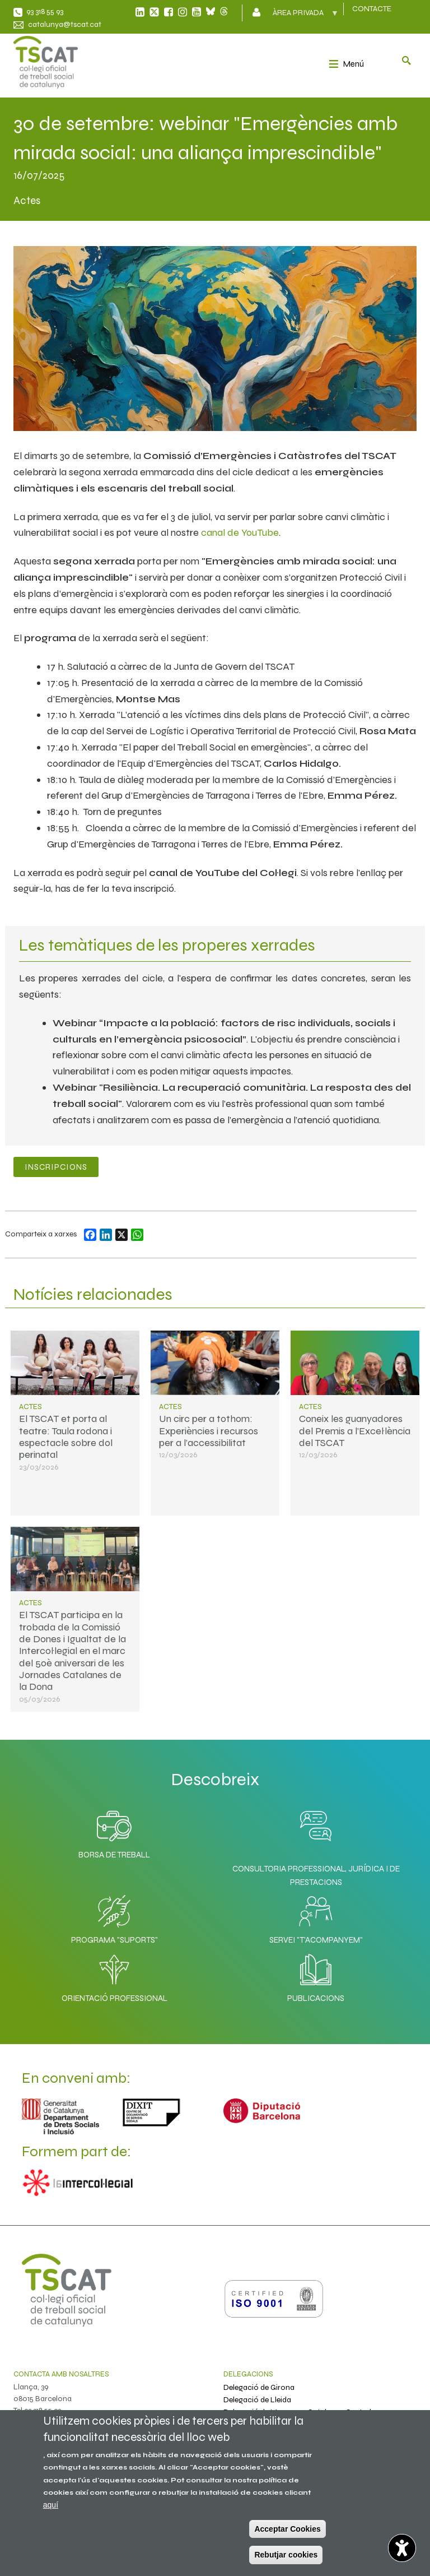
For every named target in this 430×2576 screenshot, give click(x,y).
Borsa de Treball (114, 1832)
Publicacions (315, 1975)
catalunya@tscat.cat (64, 24)
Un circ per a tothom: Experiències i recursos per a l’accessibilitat (208, 1430)
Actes (30, 1406)
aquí (50, 2504)
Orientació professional (114, 1975)
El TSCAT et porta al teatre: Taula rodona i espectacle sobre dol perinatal (66, 1436)
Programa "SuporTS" (114, 1917)
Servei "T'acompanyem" (316, 1917)
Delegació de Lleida (257, 2399)
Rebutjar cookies (285, 2554)
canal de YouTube (240, 532)
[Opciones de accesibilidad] (402, 2548)
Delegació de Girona (259, 2387)
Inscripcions (56, 1167)
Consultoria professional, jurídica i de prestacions (316, 1875)
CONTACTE (371, 8)
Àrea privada (299, 16)
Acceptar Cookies (287, 2528)
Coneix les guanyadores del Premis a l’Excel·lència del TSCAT (354, 1430)
